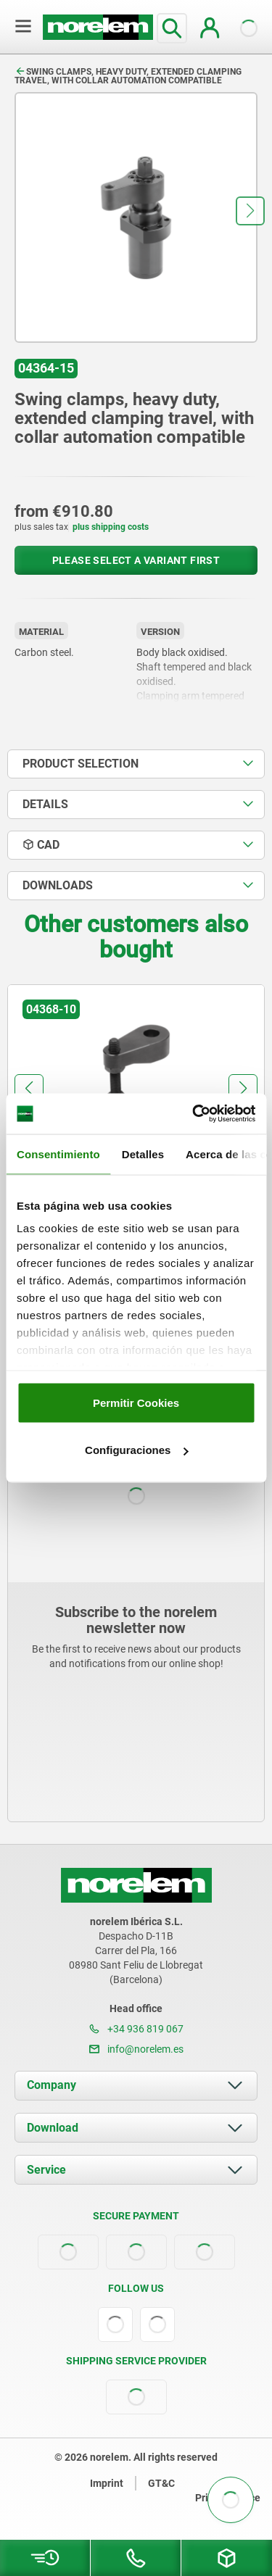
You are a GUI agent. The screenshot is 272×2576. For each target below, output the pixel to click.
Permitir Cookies (136, 1402)
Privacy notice (227, 2498)
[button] (250, 210)
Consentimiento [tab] (58, 1153)
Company (51, 2085)
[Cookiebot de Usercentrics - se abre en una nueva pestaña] (193, 1114)
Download (52, 2128)
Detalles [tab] (143, 1153)
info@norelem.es (136, 2049)
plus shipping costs (111, 527)
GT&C (161, 2483)
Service (46, 2170)
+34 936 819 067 (136, 2029)
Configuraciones (136, 1450)
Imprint (106, 2483)
